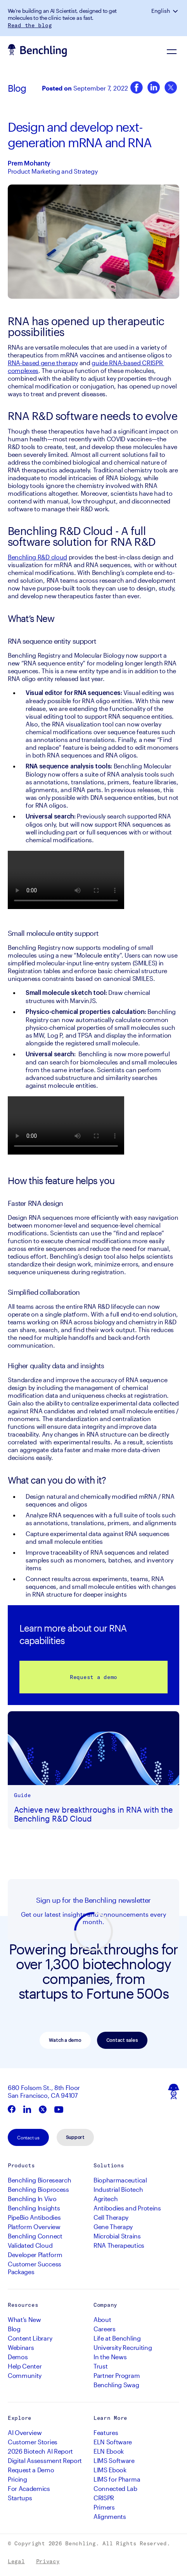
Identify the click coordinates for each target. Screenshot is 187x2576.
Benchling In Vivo (32, 2198)
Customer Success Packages (34, 2267)
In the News (110, 2356)
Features (106, 2432)
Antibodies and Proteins (127, 2208)
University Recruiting (123, 2347)
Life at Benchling (117, 2338)
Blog (17, 88)
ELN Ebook (109, 2451)
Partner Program (117, 2375)
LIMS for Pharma (117, 2479)
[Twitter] (170, 88)
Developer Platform (35, 2254)
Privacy (48, 2561)
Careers (105, 2328)
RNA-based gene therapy (43, 362)
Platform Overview (34, 2226)
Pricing (17, 2479)
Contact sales (122, 2040)
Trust (100, 2366)
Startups (20, 2497)
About (102, 2319)
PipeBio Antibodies (34, 2217)
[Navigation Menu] (171, 51)
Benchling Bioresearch (39, 2180)
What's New (24, 2319)
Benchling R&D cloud (37, 557)
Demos (18, 2356)
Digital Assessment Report (45, 2460)
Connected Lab (115, 2488)
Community (25, 2375)
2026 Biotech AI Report (40, 2451)
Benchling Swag (116, 2384)
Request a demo (93, 1677)
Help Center (25, 2366)
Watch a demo (65, 2040)
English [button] (160, 11)
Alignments (110, 2516)
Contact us (28, 2137)
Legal (16, 2561)
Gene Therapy (113, 2226)
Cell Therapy (111, 2217)
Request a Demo (31, 2469)
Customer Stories (32, 2441)
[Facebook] (136, 88)
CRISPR (104, 2497)
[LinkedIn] (153, 88)
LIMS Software (114, 2460)
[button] (176, 11)
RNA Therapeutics (119, 2245)
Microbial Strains (117, 2236)
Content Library (30, 2338)
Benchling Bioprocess (38, 2189)
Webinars (21, 2347)
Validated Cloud (30, 2245)
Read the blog (30, 25)
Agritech (106, 2198)
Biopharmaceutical (120, 2180)
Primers (104, 2507)
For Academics (29, 2488)
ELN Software (113, 2441)
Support (75, 2137)
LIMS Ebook (110, 2469)
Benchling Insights (34, 2208)
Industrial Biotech (118, 2189)
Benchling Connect (35, 2236)
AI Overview (25, 2432)
